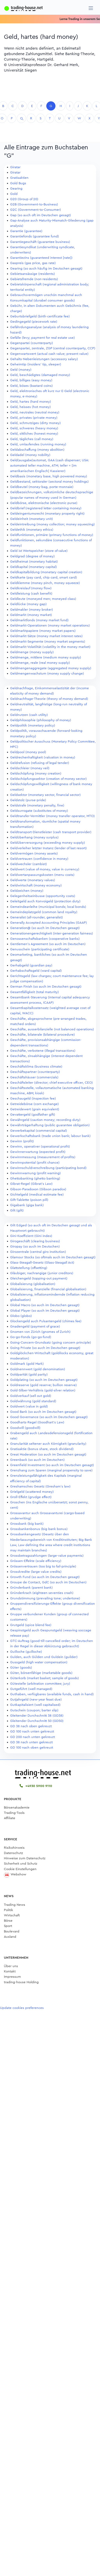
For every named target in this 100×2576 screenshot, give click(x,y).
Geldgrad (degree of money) (32, 556)
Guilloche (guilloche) (26, 1651)
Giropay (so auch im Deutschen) (35, 1246)
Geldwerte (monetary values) (32, 880)
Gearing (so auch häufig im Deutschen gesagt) (46, 268)
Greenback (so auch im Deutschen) (37, 1459)
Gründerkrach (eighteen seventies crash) (41, 1592)
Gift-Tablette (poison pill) (29, 1199)
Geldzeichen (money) (26, 890)
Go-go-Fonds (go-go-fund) (30, 1337)
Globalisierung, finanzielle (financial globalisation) (48, 1289)
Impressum (12, 1976)
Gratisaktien (19, 177)
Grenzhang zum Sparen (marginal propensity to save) (51, 1470)
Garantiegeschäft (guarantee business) (40, 241)
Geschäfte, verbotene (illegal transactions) (42, 1050)
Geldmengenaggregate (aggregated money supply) (50, 668)
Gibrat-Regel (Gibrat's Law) (31, 1183)
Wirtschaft (12, 1915)
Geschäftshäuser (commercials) (34, 1077)
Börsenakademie (16, 1807)
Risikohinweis (14, 1847)
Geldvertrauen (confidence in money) (39, 858)
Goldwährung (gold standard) (33, 1401)
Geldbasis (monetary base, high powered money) (48, 476)
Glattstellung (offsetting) (28, 1267)
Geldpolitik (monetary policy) (32, 725)
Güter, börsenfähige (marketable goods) (41, 1672)
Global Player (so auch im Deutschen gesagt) (45, 1310)
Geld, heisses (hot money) (30, 407)
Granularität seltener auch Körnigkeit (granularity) (48, 1443)
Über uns (11, 1966)
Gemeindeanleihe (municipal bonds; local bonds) (48, 906)
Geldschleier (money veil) (29, 768)
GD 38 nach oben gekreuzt (31, 1726)
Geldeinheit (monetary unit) (31, 518)
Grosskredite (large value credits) (36, 1571)
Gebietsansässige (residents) (32, 273)
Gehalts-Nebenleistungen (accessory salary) (44, 359)
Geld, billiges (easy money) (31, 380)
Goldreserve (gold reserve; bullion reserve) (43, 1385)
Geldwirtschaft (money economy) (36, 885)
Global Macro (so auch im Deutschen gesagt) (44, 1305)
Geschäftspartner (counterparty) (35, 1071)
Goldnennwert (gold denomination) (37, 1369)
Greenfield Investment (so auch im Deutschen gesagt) (52, 1465)
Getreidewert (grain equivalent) (34, 1109)
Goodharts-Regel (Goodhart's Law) (37, 1422)
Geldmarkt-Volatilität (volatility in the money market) (50, 646)
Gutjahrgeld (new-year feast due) (36, 1699)
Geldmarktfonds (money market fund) (39, 620)
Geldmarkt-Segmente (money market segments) (47, 641)
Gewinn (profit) (22, 1141)
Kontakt (10, 1971)
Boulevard (11, 1931)
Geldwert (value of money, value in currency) (44, 869)
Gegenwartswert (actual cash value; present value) (49, 353)
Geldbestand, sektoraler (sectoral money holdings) (49, 481)
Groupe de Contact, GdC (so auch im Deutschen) (48, 1582)
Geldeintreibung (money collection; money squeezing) (52, 524)
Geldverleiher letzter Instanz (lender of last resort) (48, 848)
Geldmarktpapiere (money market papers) (43, 630)
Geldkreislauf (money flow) (31, 588)
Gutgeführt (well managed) (31, 1689)
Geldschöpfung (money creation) (35, 773)
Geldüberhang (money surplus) (34, 837)
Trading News (14, 1904)
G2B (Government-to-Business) (34, 204)
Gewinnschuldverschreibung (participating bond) (48, 1168)
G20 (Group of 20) (24, 199)
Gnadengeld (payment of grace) (35, 1326)
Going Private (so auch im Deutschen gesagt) (45, 1347)
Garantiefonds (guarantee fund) (34, 236)
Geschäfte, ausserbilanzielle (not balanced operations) (52, 1029)
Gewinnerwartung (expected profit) (37, 1151)
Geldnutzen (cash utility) (29, 714)
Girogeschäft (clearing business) (35, 1241)
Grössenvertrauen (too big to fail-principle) (43, 1566)
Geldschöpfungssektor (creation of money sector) (48, 778)
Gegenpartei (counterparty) (31, 343)
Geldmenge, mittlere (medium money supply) (45, 657)
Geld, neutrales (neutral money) (34, 412)
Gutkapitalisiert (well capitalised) (35, 1704)
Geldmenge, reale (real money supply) (40, 662)
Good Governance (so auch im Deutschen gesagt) (49, 1417)
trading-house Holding (21, 1982)
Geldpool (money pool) (28, 752)
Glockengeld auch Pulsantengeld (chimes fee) (45, 1321)
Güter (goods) (21, 1667)
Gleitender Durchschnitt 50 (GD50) (36, 1720)
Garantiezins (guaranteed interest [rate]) (41, 257)
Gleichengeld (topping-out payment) (38, 1278)
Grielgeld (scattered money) (32, 1491)
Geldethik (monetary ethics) (31, 529)
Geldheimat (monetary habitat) (34, 561)
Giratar (15, 167)
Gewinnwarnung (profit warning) (35, 1173)
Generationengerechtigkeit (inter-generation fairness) (51, 933)
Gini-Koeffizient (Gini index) (31, 1236)
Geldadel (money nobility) (30, 455)
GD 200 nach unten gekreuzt (32, 1737)
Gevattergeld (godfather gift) (32, 1114)
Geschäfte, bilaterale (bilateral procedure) (42, 1034)
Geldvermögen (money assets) (34, 853)
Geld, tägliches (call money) (31, 439)
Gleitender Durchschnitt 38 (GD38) (36, 1715)
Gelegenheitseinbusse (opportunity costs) (42, 896)
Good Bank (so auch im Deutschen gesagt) (43, 1411)
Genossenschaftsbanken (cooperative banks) (45, 938)
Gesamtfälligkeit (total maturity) (34, 992)
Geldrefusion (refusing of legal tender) (39, 763)
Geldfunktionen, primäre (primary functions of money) (51, 535)
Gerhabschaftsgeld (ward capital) (36, 970)
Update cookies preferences (22, 2007)
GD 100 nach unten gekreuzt (32, 1731)
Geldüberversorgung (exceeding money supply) (47, 842)
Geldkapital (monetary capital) (33, 566)
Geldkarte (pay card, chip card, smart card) (43, 577)
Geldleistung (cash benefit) (31, 593)
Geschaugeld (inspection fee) (33, 1098)
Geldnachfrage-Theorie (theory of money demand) (49, 698)
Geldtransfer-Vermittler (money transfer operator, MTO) (52, 816)
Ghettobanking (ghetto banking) (35, 1178)
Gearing (16, 188)
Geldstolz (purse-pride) (28, 800)
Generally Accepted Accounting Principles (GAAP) (48, 922)
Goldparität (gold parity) (29, 1374)
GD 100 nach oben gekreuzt (31, 1747)
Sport (8, 1926)
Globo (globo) (21, 1316)
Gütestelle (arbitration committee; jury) (40, 1683)
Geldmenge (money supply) (32, 652)
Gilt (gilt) (17, 1210)
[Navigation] (91, 8)
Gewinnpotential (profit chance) (35, 1162)
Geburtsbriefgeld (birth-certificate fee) (40, 316)
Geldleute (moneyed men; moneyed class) (43, 598)
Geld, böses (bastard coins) (31, 385)
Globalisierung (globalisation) (32, 1284)
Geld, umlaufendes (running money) (38, 444)
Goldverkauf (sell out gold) (30, 1395)
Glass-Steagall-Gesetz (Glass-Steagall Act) (42, 1262)
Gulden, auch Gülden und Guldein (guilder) (44, 1657)
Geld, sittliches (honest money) (34, 433)
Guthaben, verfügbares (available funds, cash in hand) (52, 1694)
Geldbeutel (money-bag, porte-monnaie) (41, 487)
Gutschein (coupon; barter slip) (34, 1710)
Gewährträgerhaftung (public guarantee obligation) (50, 1125)
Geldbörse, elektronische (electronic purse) (43, 503)
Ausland (10, 1936)
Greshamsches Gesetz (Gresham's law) (40, 1486)
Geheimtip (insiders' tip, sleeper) (35, 364)
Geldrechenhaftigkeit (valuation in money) (42, 757)
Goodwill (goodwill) (25, 1427)
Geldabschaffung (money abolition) (37, 449)
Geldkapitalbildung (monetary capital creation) (46, 572)
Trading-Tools (14, 1812)
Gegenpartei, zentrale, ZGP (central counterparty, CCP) (52, 348)
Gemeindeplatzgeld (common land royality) (43, 912)
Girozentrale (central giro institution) (38, 1251)
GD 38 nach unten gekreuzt (31, 1742)
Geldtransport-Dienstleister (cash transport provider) (50, 832)
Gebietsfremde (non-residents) (34, 279)
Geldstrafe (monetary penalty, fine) (37, 805)
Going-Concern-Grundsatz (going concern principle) (50, 1342)
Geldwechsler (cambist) (28, 864)
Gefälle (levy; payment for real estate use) (42, 337)
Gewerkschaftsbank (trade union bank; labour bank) (50, 1136)
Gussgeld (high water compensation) (38, 1662)
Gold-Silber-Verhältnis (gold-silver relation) (42, 1390)
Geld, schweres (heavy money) (34, 428)
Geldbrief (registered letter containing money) (45, 508)
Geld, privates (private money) (33, 417)
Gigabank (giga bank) (27, 1205)
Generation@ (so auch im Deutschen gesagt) (45, 928)
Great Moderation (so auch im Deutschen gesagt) (48, 1454)
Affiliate (9, 1818)
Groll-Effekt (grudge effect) (31, 1497)
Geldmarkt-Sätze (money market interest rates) (46, 636)
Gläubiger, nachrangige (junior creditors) (41, 1273)
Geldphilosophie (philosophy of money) (40, 720)
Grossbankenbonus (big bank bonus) (39, 1529)
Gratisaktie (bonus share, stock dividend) (42, 1449)
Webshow (18, 1874)
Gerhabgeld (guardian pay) (31, 965)
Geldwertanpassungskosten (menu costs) (42, 874)
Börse (8, 1920)
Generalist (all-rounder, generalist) (36, 917)
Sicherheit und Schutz (20, 1863)
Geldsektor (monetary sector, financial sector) (45, 794)
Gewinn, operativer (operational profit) (40, 1146)
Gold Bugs (18, 183)
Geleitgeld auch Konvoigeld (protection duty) (45, 901)
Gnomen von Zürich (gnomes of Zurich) (40, 1331)
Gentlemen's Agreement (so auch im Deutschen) (48, 944)
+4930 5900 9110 (36, 1786)
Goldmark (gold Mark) (27, 1363)
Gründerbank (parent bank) (31, 1587)
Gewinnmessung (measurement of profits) (42, 1157)
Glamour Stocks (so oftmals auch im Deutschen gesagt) (53, 1257)
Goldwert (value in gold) (29, 1406)
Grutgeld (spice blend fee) (30, 1625)
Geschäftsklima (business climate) (36, 1066)
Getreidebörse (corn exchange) (34, 1104)
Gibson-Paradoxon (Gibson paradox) (38, 1189)
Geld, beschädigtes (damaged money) (40, 375)
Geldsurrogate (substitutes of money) (39, 810)
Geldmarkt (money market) (31, 615)
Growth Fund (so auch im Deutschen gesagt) (45, 1577)
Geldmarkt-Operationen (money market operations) (50, 625)
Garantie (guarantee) (26, 231)
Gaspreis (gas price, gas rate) (33, 263)
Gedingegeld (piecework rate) (33, 321)
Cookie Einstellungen (20, 1869)
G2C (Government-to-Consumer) (35, 209)
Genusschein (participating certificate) (39, 949)
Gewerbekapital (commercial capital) (38, 1130)
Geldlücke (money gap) (28, 604)
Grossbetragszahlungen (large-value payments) (47, 1555)
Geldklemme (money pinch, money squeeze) (45, 583)
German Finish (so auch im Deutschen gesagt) (45, 986)
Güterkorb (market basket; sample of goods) (44, 1678)
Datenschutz (13, 1853)
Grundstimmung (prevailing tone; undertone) (45, 1598)
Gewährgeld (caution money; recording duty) (45, 1119)
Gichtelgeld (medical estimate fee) (37, 1194)
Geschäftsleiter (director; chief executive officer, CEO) (51, 1082)
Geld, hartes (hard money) (30, 401)
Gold (14, 193)
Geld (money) (20, 369)
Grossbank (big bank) (27, 1523)
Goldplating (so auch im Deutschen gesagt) (44, 1379)
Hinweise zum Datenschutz (25, 1858)
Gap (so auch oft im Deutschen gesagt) (40, 215)
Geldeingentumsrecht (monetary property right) (47, 513)
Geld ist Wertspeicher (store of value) (39, 550)
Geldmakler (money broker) (31, 609)
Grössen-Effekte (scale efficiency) (35, 1561)
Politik (8, 1910)
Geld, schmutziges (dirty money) (35, 423)
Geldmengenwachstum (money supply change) (47, 673)
